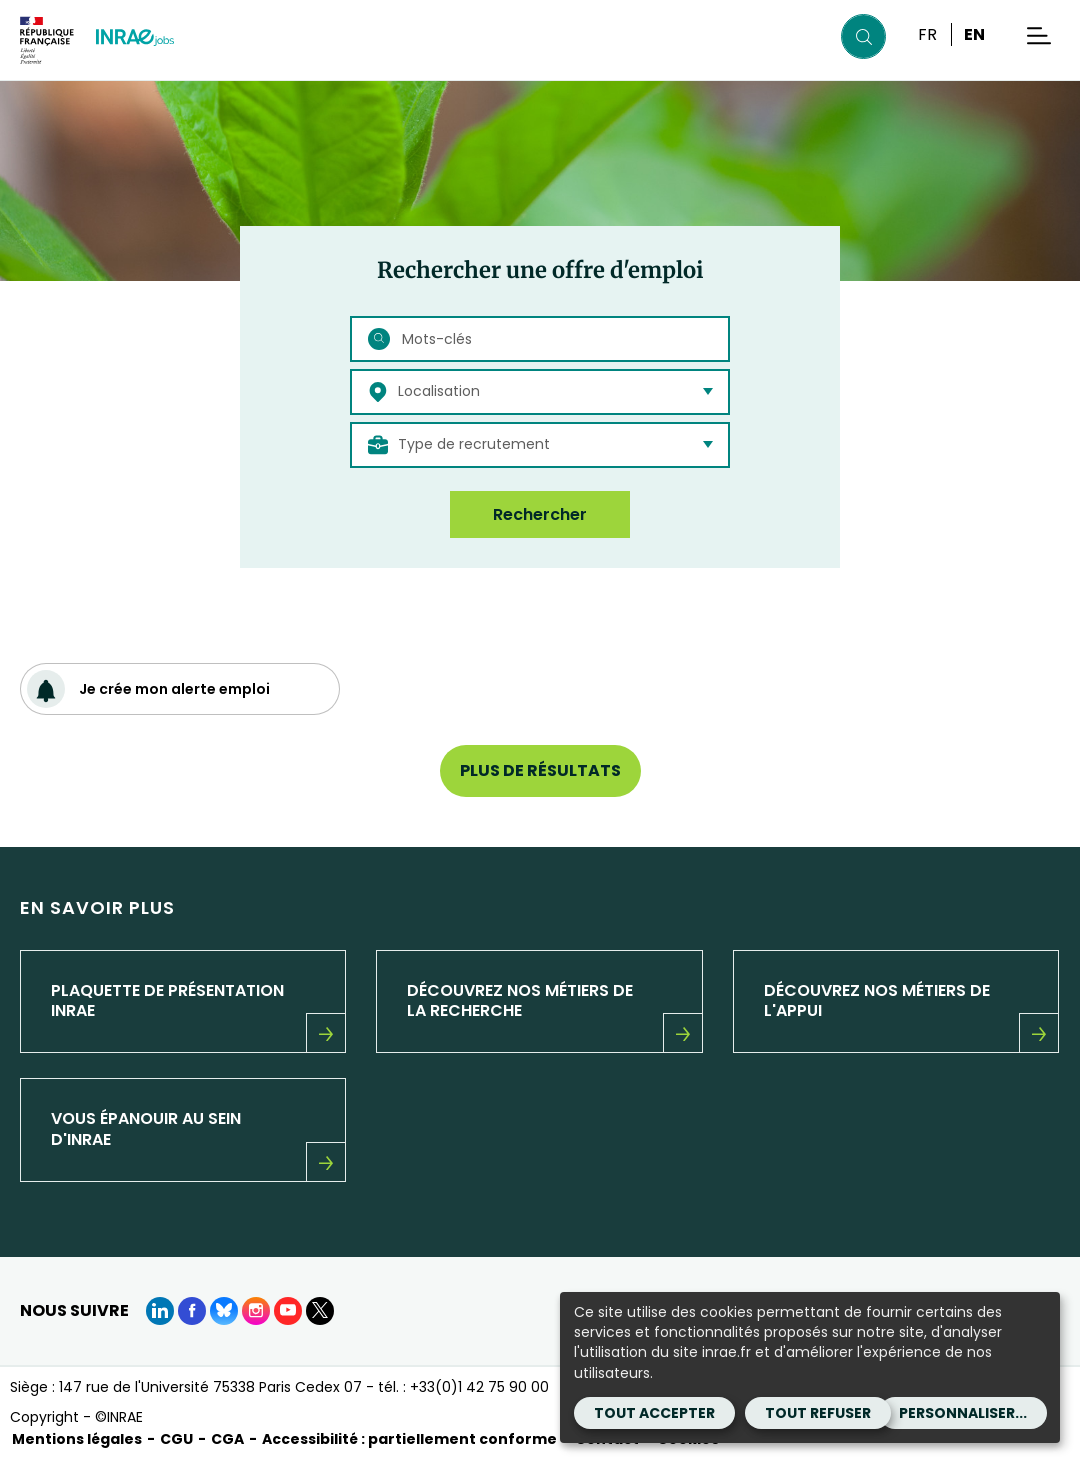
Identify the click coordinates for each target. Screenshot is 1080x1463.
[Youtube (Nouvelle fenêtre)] (288, 1311)
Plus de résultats (540, 770)
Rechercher (540, 514)
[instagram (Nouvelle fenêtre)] (256, 1311)
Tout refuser (818, 1413)
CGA (227, 1439)
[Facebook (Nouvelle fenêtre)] (192, 1311)
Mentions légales (77, 1439)
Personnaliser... (963, 1413)
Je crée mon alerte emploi (148, 689)
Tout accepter (654, 1413)
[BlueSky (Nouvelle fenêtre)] (224, 1311)
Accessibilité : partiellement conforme (409, 1439)
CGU (176, 1439)
